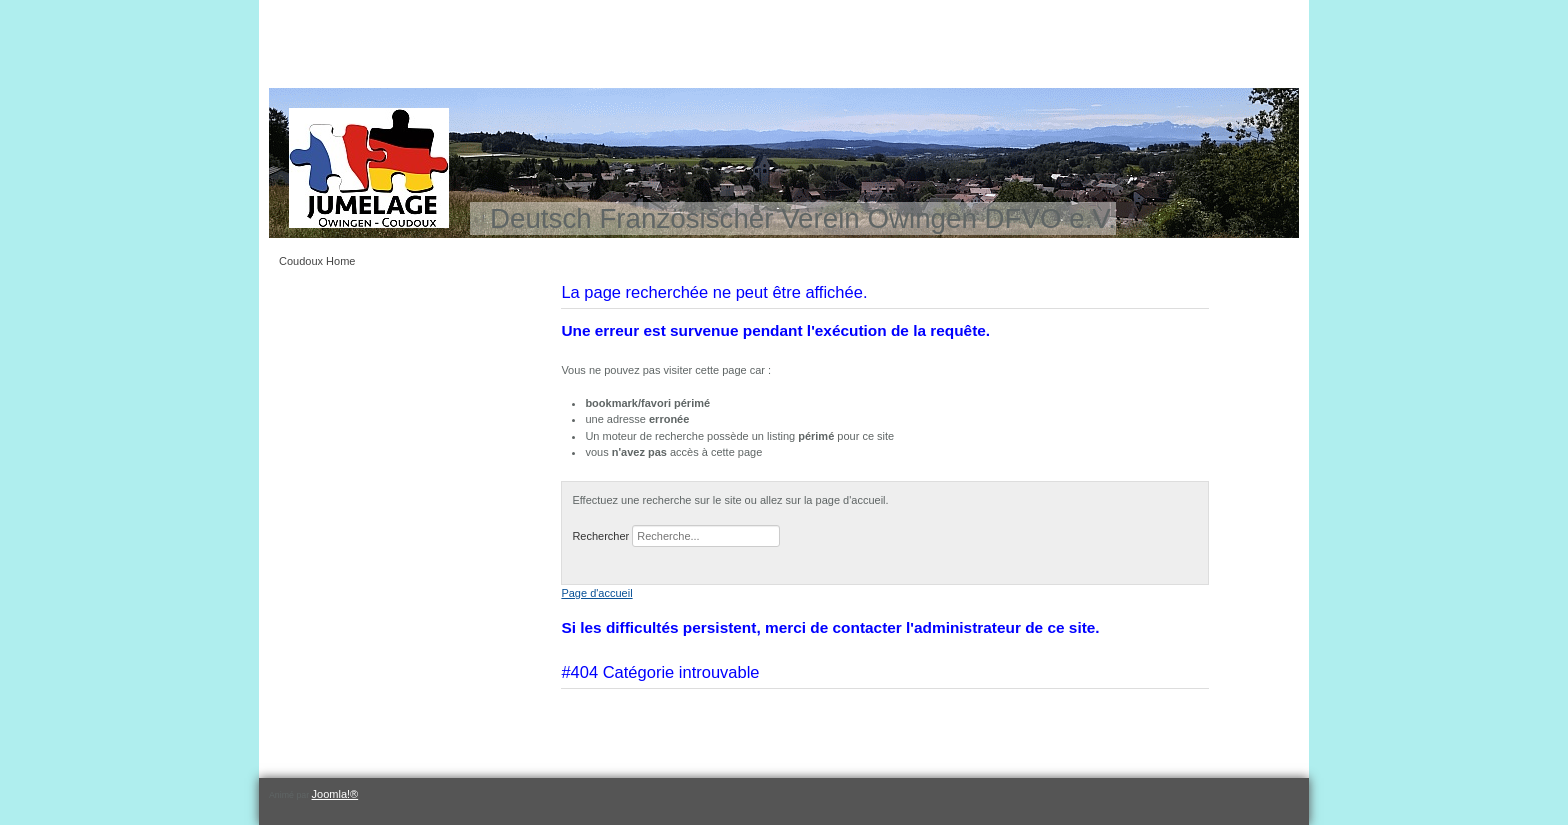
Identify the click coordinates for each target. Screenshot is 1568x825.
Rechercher (600, 536)
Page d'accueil (596, 593)
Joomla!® (335, 794)
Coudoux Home (317, 261)
